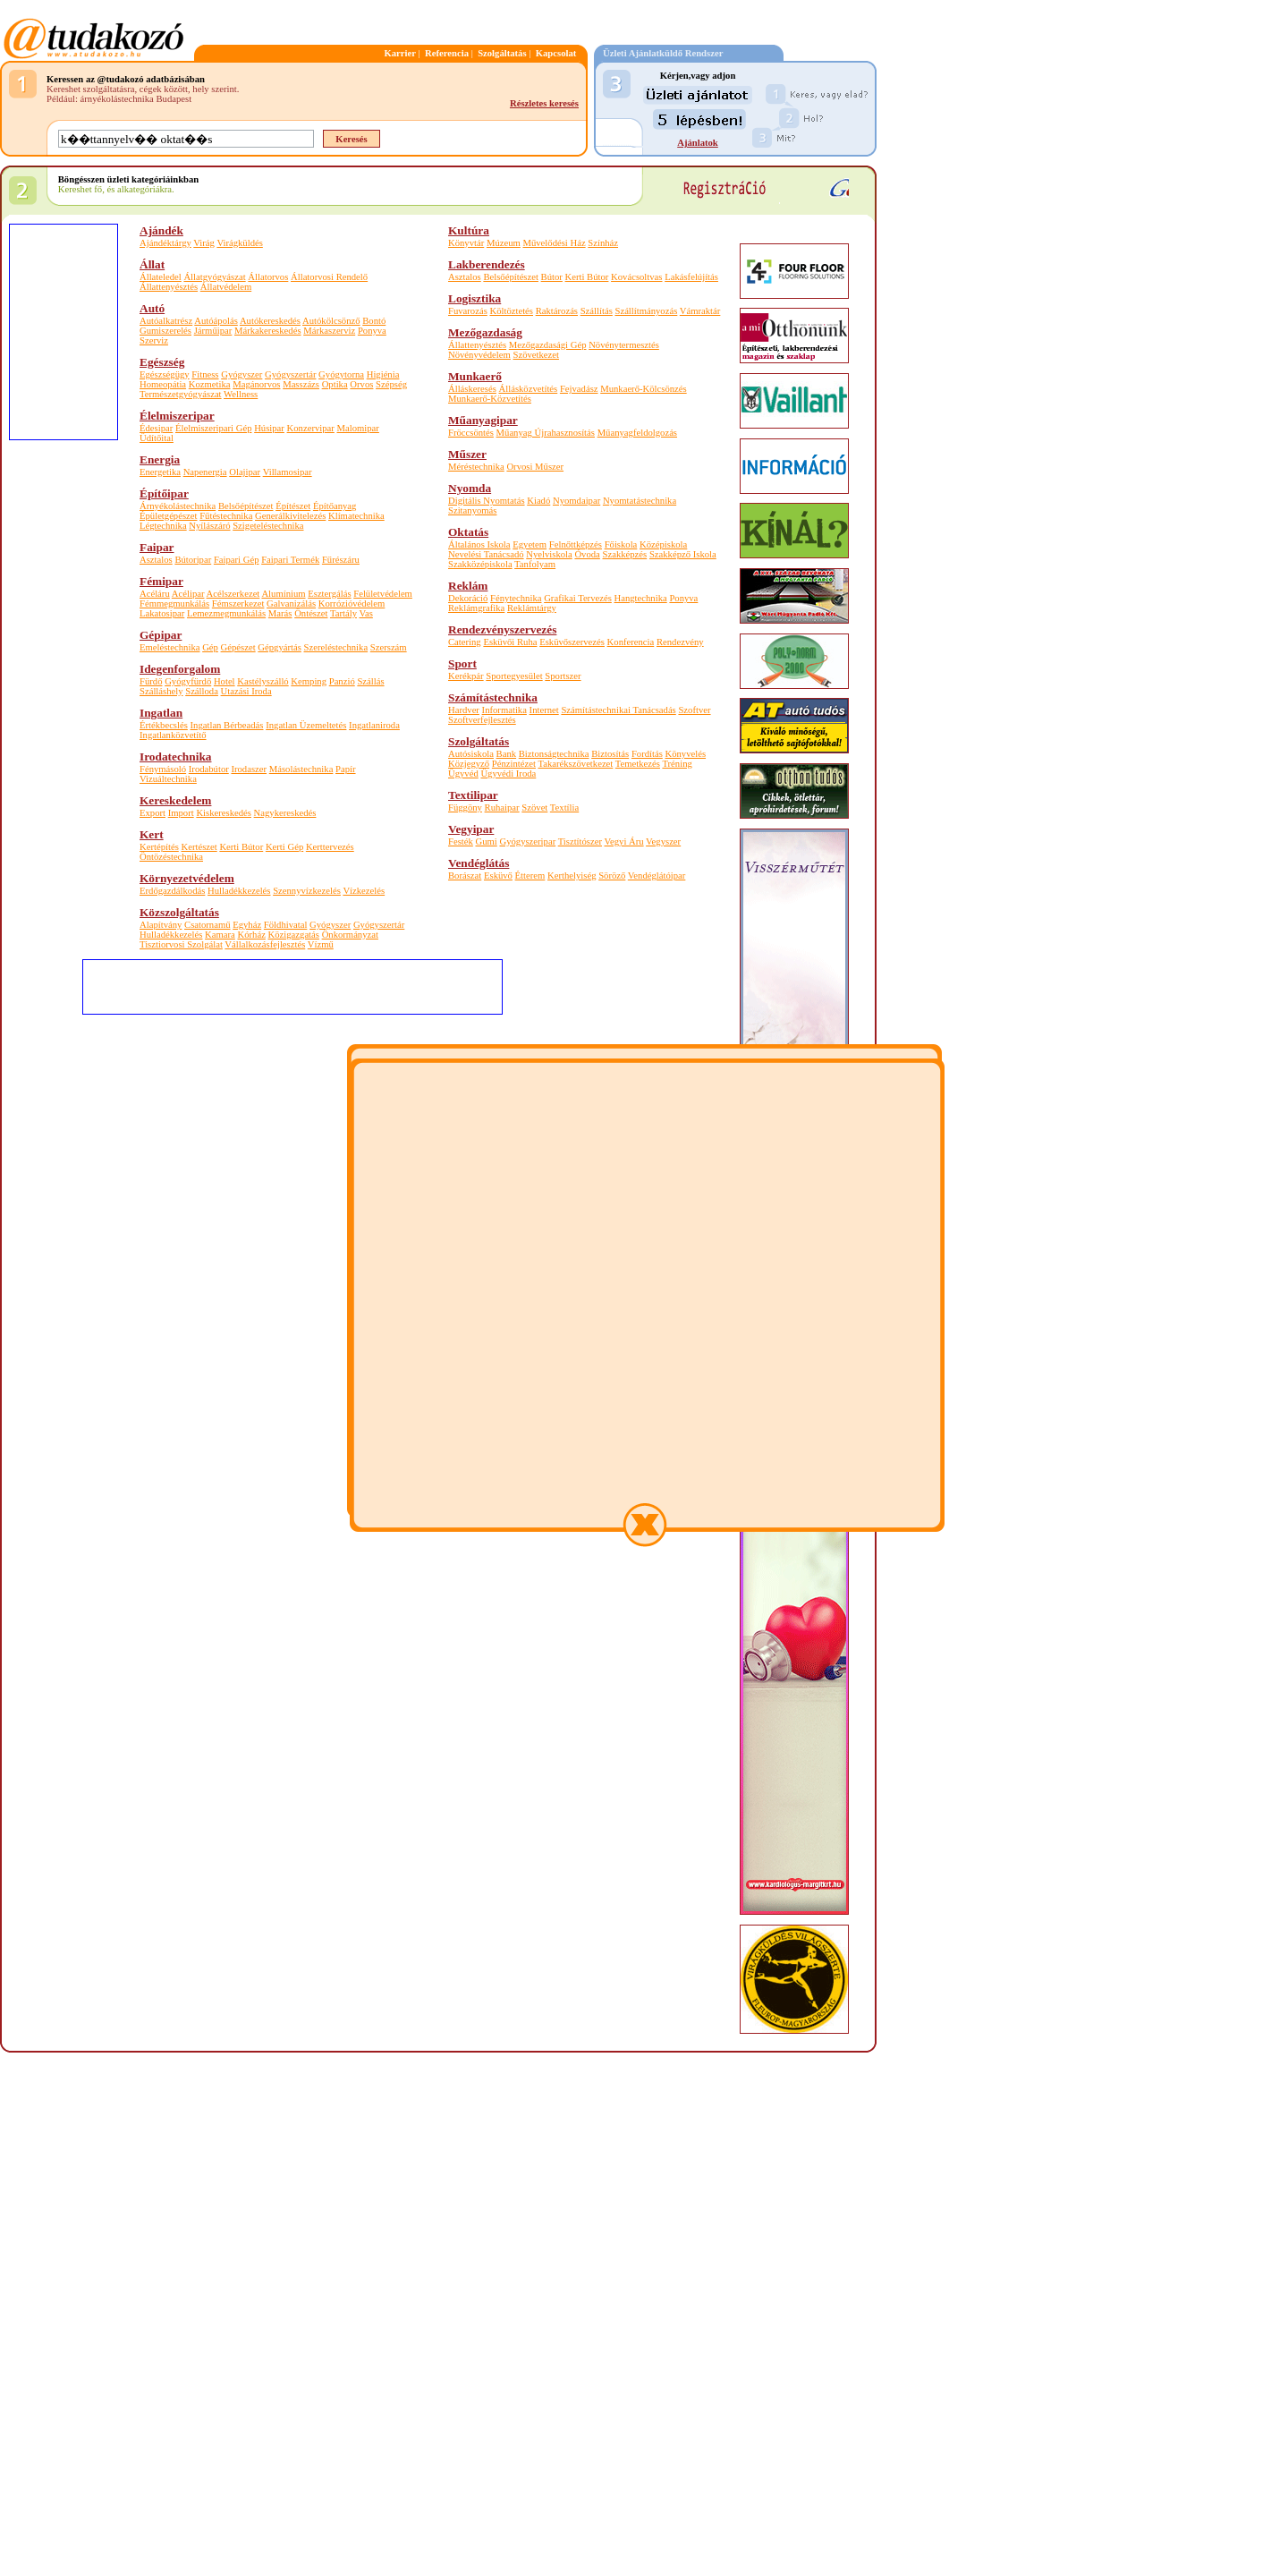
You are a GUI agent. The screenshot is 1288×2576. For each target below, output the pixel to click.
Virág (204, 243)
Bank (506, 754)
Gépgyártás (279, 647)
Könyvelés (685, 754)
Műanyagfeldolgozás (637, 433)
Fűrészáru (341, 560)
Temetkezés (637, 764)
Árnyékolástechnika (178, 506)
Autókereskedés (270, 321)
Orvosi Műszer (535, 467)
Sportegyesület (514, 676)
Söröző (611, 875)
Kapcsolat (556, 53)
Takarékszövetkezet (575, 764)
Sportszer (562, 676)
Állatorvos (268, 277)
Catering (464, 642)
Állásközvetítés (528, 389)
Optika (335, 384)
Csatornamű (207, 925)
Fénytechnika (515, 598)
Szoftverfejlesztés (482, 720)
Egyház (247, 925)
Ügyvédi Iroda (508, 773)
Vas (365, 613)
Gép (210, 647)
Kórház (252, 934)
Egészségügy (165, 374)
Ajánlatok (697, 143)
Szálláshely (161, 691)
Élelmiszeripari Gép (213, 428)
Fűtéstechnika (225, 516)
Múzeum (504, 243)
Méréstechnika (476, 467)
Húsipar (269, 428)
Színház (603, 243)
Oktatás (468, 532)
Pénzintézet (514, 764)
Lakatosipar (162, 613)
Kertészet (198, 847)
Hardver (463, 710)
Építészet (292, 506)
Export (152, 813)
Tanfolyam (534, 564)
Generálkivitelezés (290, 516)
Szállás (370, 681)
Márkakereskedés (267, 331)
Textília (564, 807)
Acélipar (188, 594)
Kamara (220, 934)
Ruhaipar (502, 807)
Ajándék (161, 230)
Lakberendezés (486, 264)
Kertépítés (159, 847)
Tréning (676, 764)
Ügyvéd (463, 773)
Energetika (160, 472)
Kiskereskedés (223, 813)
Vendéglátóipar (657, 875)
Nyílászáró (209, 526)
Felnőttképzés (575, 544)
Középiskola (663, 544)
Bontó (374, 321)
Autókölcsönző (331, 321)
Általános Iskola (479, 544)
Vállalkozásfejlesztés (265, 944)
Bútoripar (192, 560)
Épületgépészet (169, 516)
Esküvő (498, 875)
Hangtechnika (640, 598)
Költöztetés (511, 311)
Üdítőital (157, 438)
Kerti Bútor (241, 847)
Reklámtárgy (531, 608)
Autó (152, 308)
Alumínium (283, 594)
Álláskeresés (472, 389)
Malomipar (358, 428)
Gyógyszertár (290, 374)
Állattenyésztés (169, 287)
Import (181, 813)
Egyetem (530, 544)
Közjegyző (468, 764)
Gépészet (238, 647)
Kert (152, 834)
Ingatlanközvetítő (173, 735)
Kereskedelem (175, 800)
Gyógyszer (241, 374)
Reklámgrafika (476, 608)
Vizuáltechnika (168, 779)
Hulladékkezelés (239, 891)
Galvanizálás (291, 603)
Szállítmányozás (645, 311)
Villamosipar (287, 472)
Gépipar (161, 635)
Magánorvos (256, 384)
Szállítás (596, 311)
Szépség (391, 384)
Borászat (464, 875)
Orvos (361, 384)
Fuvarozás (467, 311)
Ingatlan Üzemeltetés (306, 725)
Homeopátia (163, 384)
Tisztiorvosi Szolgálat (181, 944)
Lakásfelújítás (691, 277)
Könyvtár (466, 243)
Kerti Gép (284, 847)
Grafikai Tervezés (578, 598)
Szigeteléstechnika (268, 526)
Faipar (157, 547)
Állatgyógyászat (214, 277)
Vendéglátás (478, 863)
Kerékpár (466, 676)
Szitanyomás (472, 510)
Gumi (486, 841)
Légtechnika (163, 526)
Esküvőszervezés (572, 642)
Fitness (204, 374)
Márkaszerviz (329, 331)
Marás (280, 613)
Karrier (400, 53)
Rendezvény (680, 642)
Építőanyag (335, 506)
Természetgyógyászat (181, 394)
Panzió (342, 681)
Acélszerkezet (233, 594)
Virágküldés (239, 243)
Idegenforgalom (180, 669)
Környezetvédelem (187, 878)
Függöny (465, 807)
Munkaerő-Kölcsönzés (643, 389)
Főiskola (621, 544)
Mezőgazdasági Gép (548, 345)
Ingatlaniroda (374, 725)
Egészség (162, 362)
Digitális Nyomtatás (486, 501)
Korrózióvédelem (352, 603)
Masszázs (301, 384)
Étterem (530, 875)
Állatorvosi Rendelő (329, 277)
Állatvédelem (225, 287)
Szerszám (388, 647)
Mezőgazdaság (485, 332)
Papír (345, 769)
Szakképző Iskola (682, 554)
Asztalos (156, 560)
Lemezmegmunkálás (226, 613)
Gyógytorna (341, 374)
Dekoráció (467, 598)
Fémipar (161, 581)
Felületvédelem (382, 594)
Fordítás (647, 754)
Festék (460, 841)
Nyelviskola (549, 554)
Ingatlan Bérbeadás (227, 725)
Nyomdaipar (576, 501)
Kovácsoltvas (636, 277)
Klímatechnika (356, 516)
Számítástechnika (493, 697)
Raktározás (557, 311)
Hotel (224, 681)
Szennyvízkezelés (307, 891)
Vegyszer (663, 841)
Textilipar (473, 795)
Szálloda (201, 691)
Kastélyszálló (262, 681)
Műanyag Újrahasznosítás (545, 433)
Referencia (447, 53)
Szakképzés (625, 554)
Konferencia (631, 642)
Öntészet (310, 613)
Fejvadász (579, 389)
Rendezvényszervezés (502, 629)
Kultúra (468, 230)
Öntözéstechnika (171, 857)
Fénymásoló (163, 769)
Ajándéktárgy (165, 243)
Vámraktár (700, 311)
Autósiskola (471, 754)
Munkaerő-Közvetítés (489, 399)
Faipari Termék (290, 560)
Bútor (552, 277)
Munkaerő (475, 376)
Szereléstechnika (336, 647)
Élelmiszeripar (177, 415)
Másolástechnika (301, 769)
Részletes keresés (544, 103)
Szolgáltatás (502, 53)
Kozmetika (210, 384)
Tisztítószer (580, 841)
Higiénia (383, 374)
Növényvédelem (479, 355)
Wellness (241, 394)
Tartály (343, 613)
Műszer (467, 454)
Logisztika (474, 298)
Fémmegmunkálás (174, 603)
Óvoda (586, 554)
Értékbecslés (164, 725)
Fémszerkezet (238, 603)
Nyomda (469, 488)
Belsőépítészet (246, 506)
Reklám (467, 585)
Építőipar (164, 493)
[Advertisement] (62, 547)
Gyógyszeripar (527, 841)
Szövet (534, 807)
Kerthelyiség (571, 875)
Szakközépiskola (480, 564)
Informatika (504, 710)
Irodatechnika (175, 756)
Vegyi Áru (624, 841)
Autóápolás (216, 321)
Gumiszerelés (165, 331)
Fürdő (151, 681)
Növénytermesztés (624, 345)
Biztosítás (610, 754)
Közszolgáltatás (179, 912)
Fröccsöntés (471, 433)
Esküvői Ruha (510, 642)
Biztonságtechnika (554, 754)
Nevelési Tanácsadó (486, 554)
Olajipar (244, 472)
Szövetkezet (536, 355)
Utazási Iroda (246, 691)
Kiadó (538, 501)
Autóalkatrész (166, 321)
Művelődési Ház (553, 243)
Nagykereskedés (285, 813)
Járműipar (213, 331)
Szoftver (694, 710)
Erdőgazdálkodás (172, 891)
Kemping (308, 681)
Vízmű (321, 944)
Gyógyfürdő (188, 681)
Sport (462, 663)
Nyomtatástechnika (639, 501)
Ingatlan (161, 712)
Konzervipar (311, 428)
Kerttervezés (330, 847)
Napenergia (205, 472)
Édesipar (156, 428)
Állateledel (161, 277)
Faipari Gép (236, 560)
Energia (160, 459)
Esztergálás (329, 594)
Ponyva (372, 331)
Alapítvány (161, 925)
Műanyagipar (483, 420)
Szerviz (154, 340)
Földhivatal (286, 925)
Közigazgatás (293, 934)
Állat (152, 264)
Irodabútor (209, 769)
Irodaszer (249, 769)
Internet (544, 710)
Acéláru (155, 594)
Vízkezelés (364, 891)
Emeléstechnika (169, 647)
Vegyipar (471, 829)
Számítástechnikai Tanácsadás (618, 710)
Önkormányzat (350, 934)
